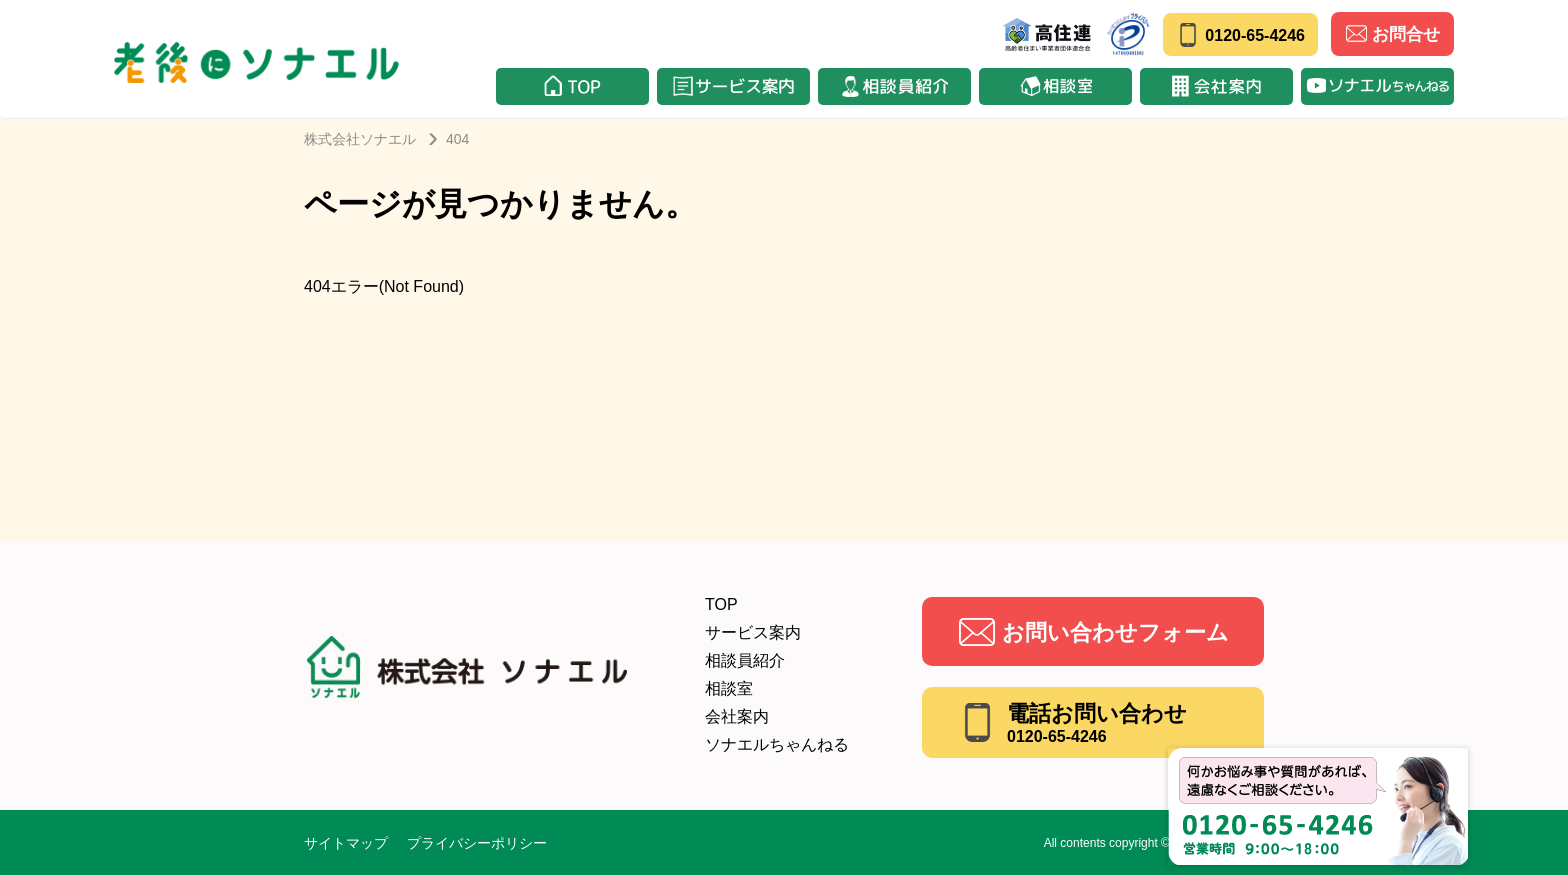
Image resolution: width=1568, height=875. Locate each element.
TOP (721, 604)
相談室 (729, 688)
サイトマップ (346, 843)
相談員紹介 (745, 660)
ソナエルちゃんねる (777, 744)
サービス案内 (753, 632)
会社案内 (737, 716)
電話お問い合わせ (1097, 723)
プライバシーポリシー (477, 843)
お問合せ (1393, 33)
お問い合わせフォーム (1115, 632)
